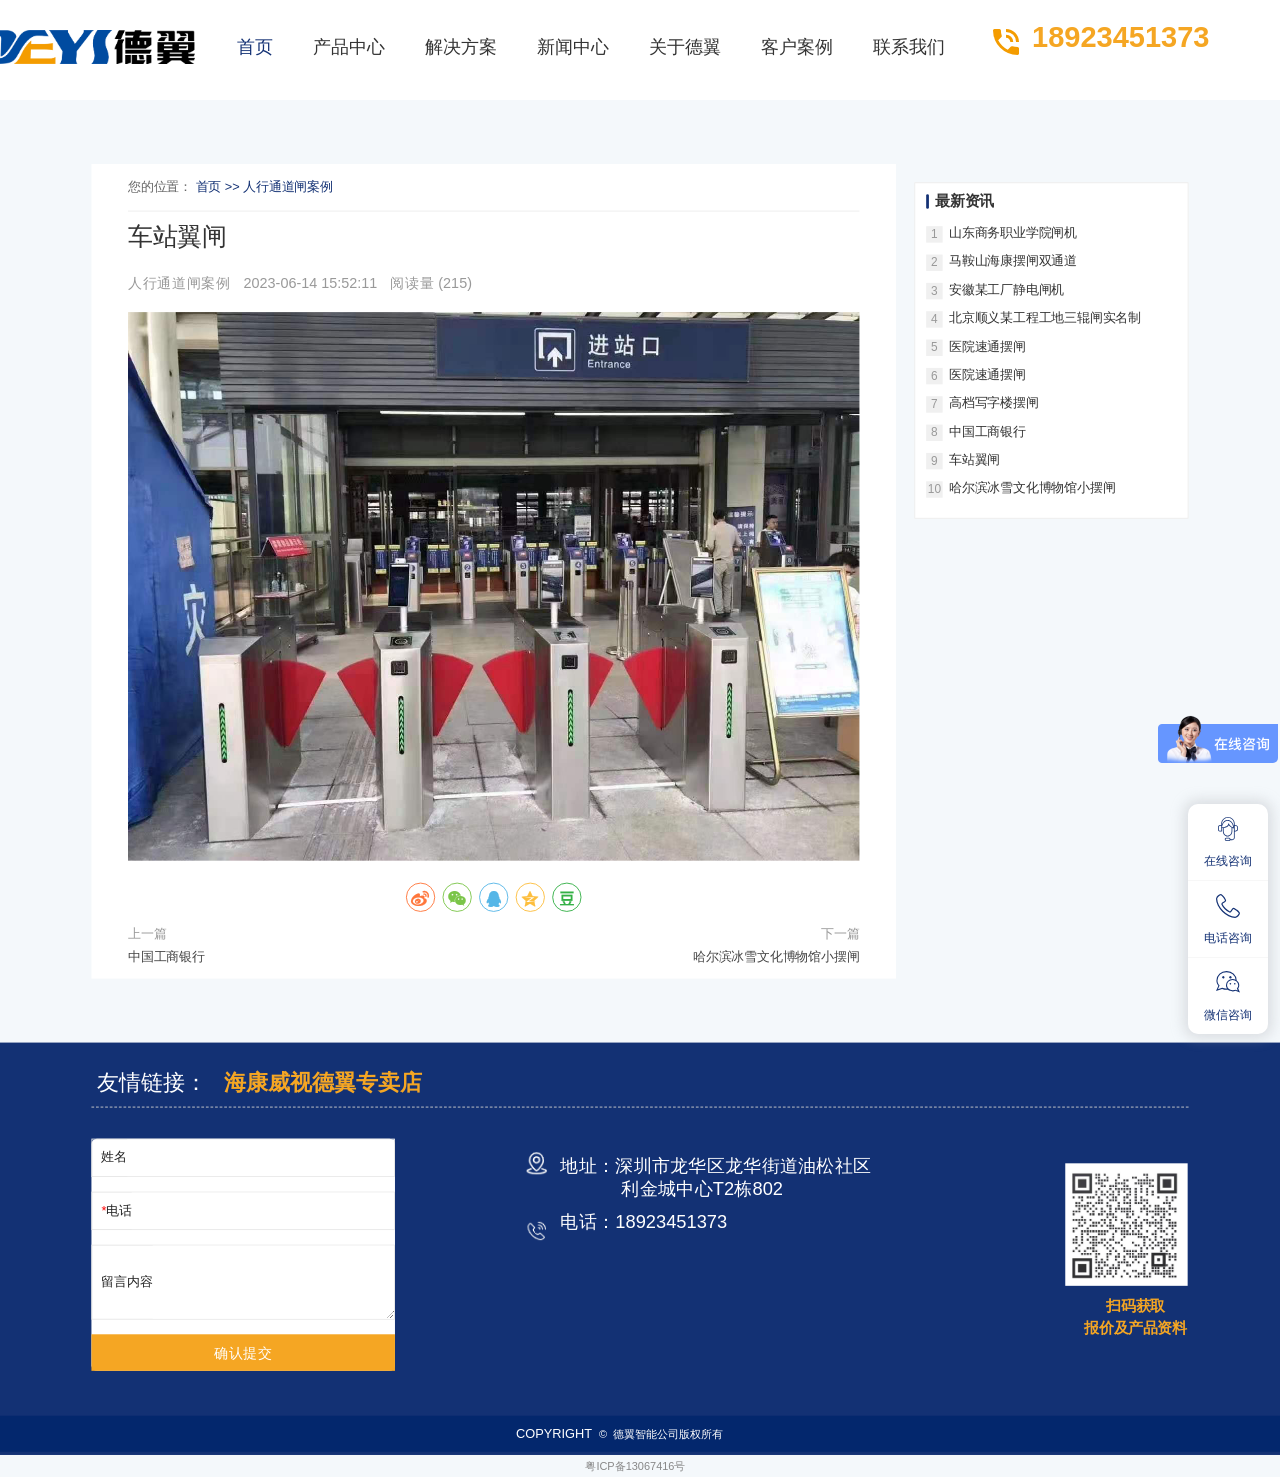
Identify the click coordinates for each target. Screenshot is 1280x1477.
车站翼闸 (974, 459)
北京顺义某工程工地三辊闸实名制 (1045, 317)
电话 (119, 1210)
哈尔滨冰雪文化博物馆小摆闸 (776, 956)
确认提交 (243, 1353)
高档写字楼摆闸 (994, 402)
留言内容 (126, 1281)
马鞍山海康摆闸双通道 (1013, 261)
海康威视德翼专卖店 (322, 1082)
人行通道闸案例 (288, 187)
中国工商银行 (166, 956)
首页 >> (220, 187)
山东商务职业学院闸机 (1013, 232)
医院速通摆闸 (987, 346)
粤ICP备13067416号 (635, 1465)
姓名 (114, 1157)
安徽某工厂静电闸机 (1006, 289)
